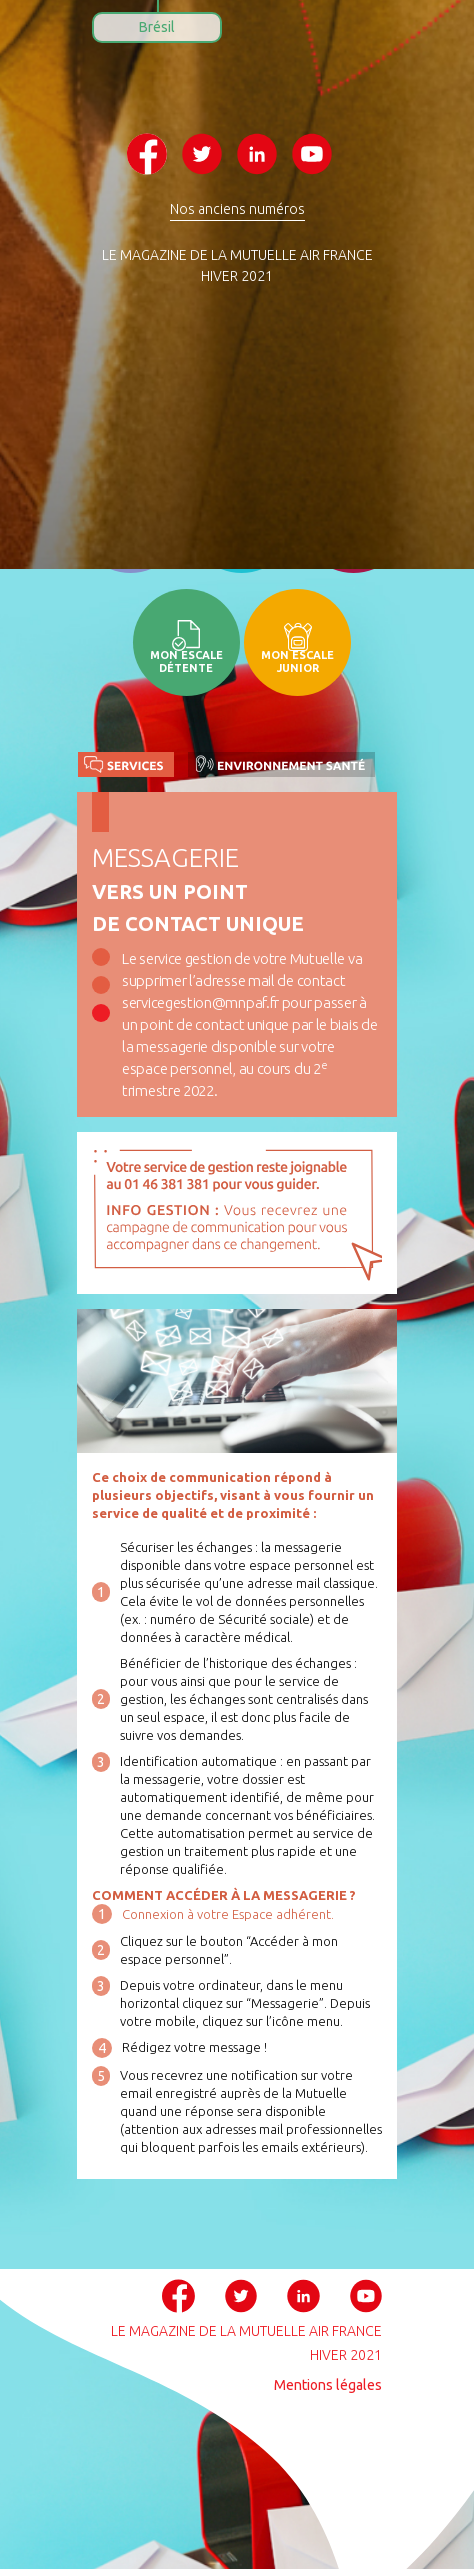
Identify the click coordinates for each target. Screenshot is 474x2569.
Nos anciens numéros (237, 209)
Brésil (157, 27)
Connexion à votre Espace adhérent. (228, 1914)
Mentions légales (328, 2385)
